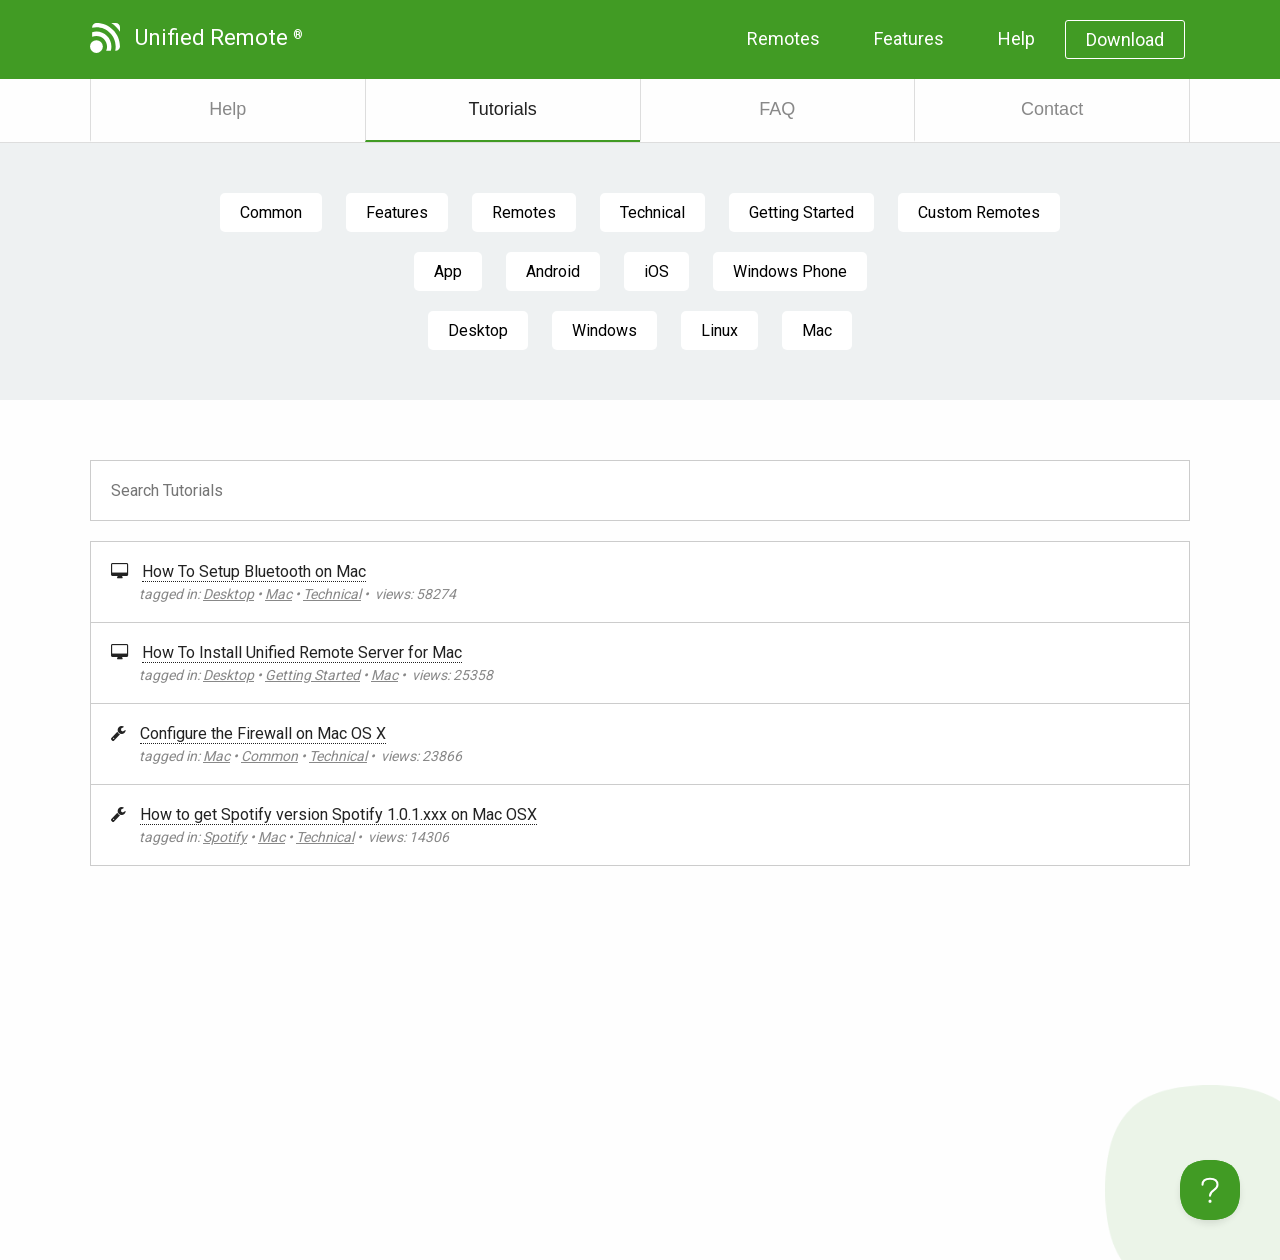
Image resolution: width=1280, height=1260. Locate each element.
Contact (1052, 109)
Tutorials (502, 109)
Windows (604, 330)
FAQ (777, 109)
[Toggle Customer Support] (1210, 1190)
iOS (656, 271)
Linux (719, 330)
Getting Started (801, 212)
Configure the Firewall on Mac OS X (263, 733)
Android (553, 271)
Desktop (478, 330)
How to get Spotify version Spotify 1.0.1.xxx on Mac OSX (338, 814)
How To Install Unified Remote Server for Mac (302, 652)
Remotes (783, 38)
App (448, 271)
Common (271, 212)
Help (1016, 38)
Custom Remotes (979, 212)
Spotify (225, 837)
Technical (652, 212)
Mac (817, 330)
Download (1125, 39)
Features (909, 38)
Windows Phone (790, 271)
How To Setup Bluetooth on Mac (254, 571)
